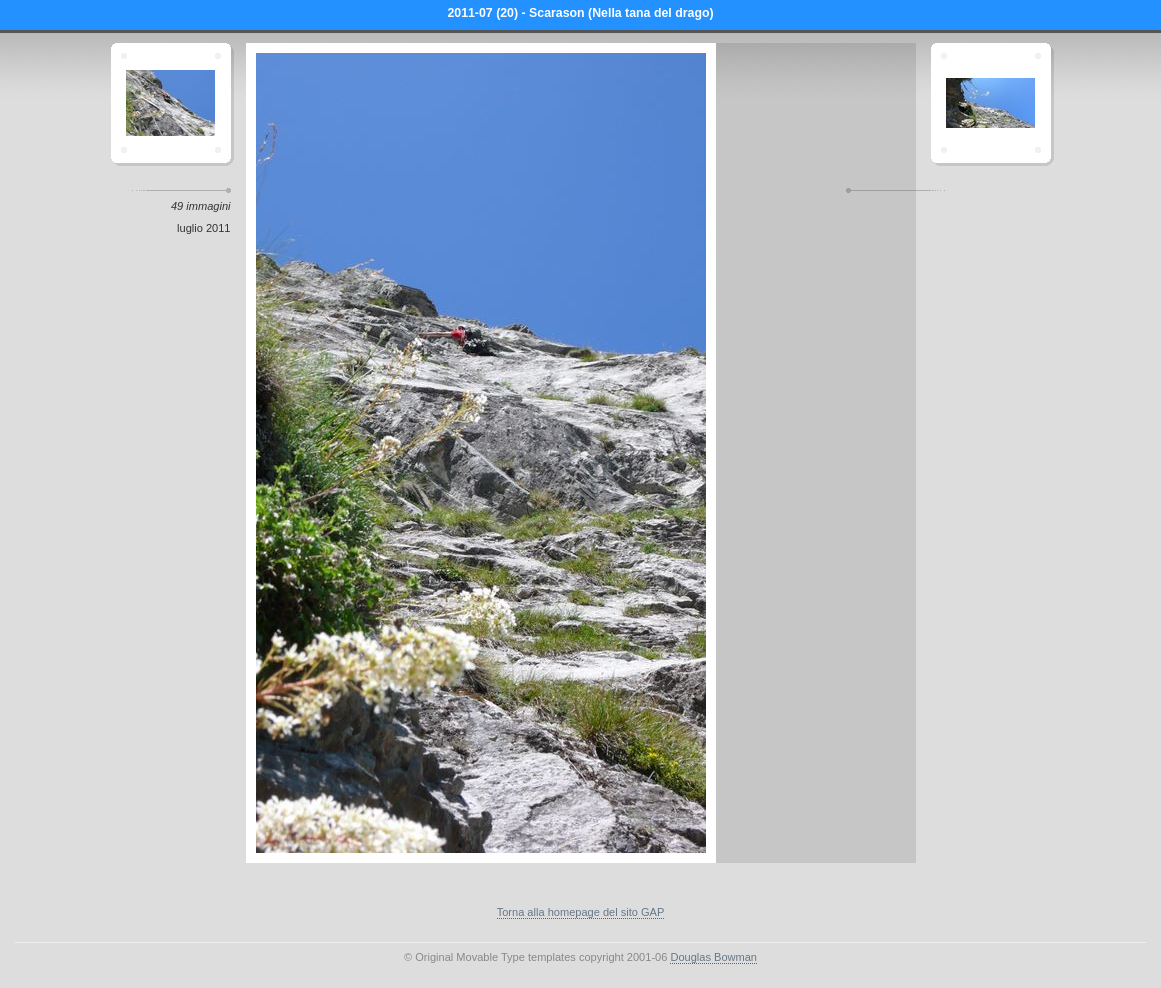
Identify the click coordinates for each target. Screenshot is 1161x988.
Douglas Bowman (713, 957)
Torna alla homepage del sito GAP (581, 912)
